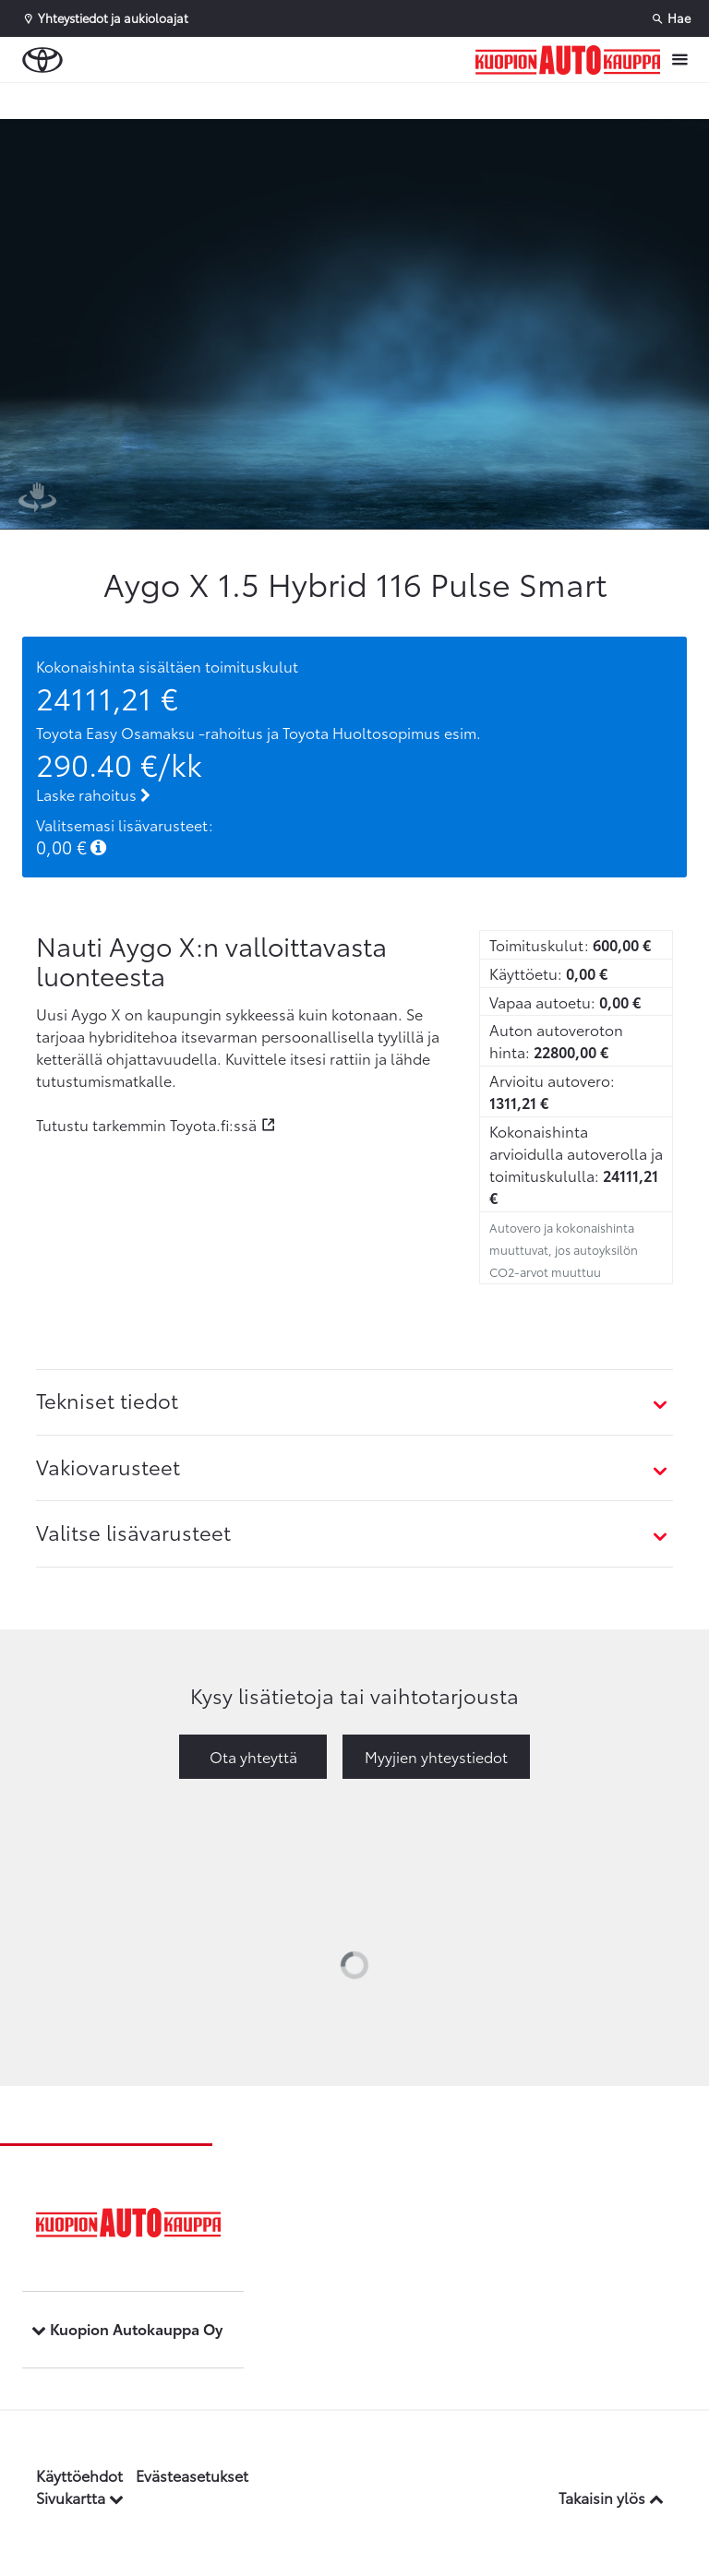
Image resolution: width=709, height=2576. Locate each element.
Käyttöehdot (79, 2475)
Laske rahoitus (93, 794)
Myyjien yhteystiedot (436, 1756)
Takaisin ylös (611, 2497)
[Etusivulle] (567, 60)
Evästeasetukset (192, 2475)
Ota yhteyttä (253, 1756)
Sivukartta (80, 2497)
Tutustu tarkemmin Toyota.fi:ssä (146, 1124)
